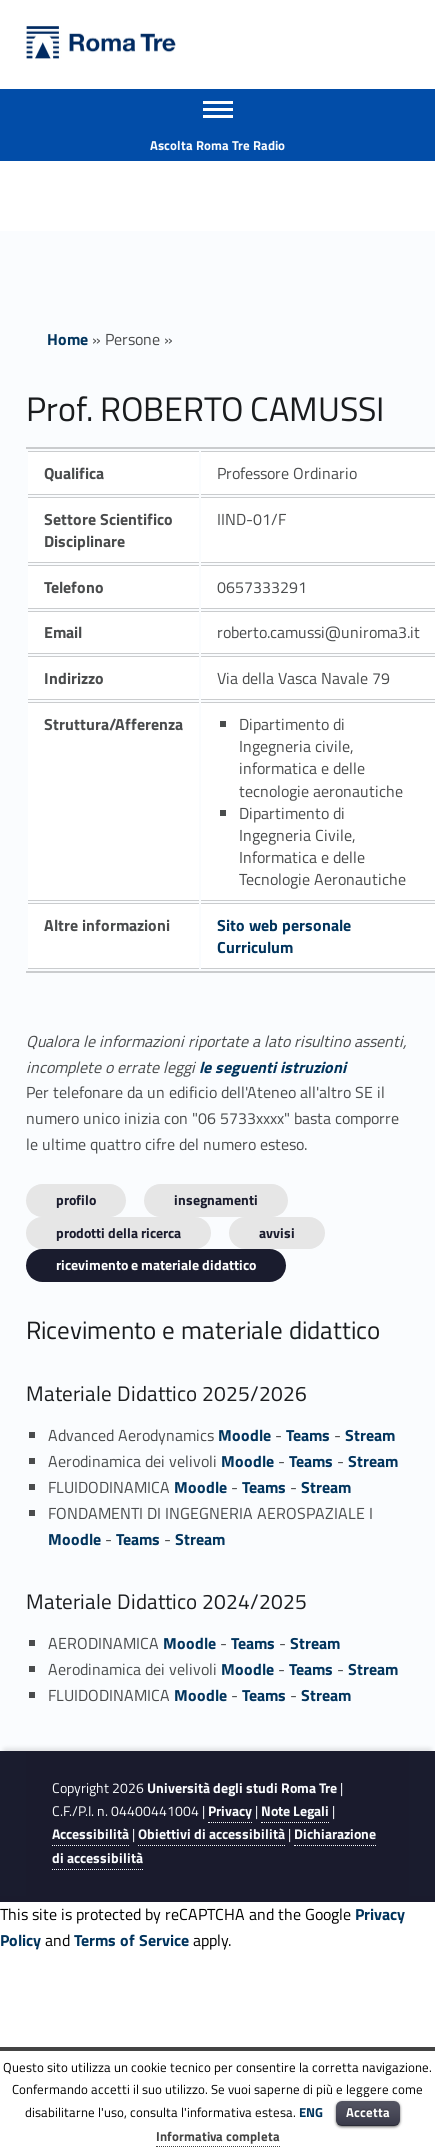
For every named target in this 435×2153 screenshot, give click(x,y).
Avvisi (277, 1232)
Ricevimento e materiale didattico (156, 1264)
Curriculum (255, 947)
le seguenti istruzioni (272, 1067)
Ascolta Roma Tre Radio (217, 145)
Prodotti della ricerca (118, 1232)
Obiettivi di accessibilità (211, 1834)
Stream (370, 1435)
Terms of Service (131, 1940)
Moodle (244, 1435)
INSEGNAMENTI (216, 1199)
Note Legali (295, 1811)
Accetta (368, 2112)
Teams (308, 1435)
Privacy (230, 1811)
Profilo (76, 1199)
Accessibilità (90, 1834)
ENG (311, 2112)
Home (67, 339)
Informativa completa (218, 2136)
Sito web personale (284, 925)
